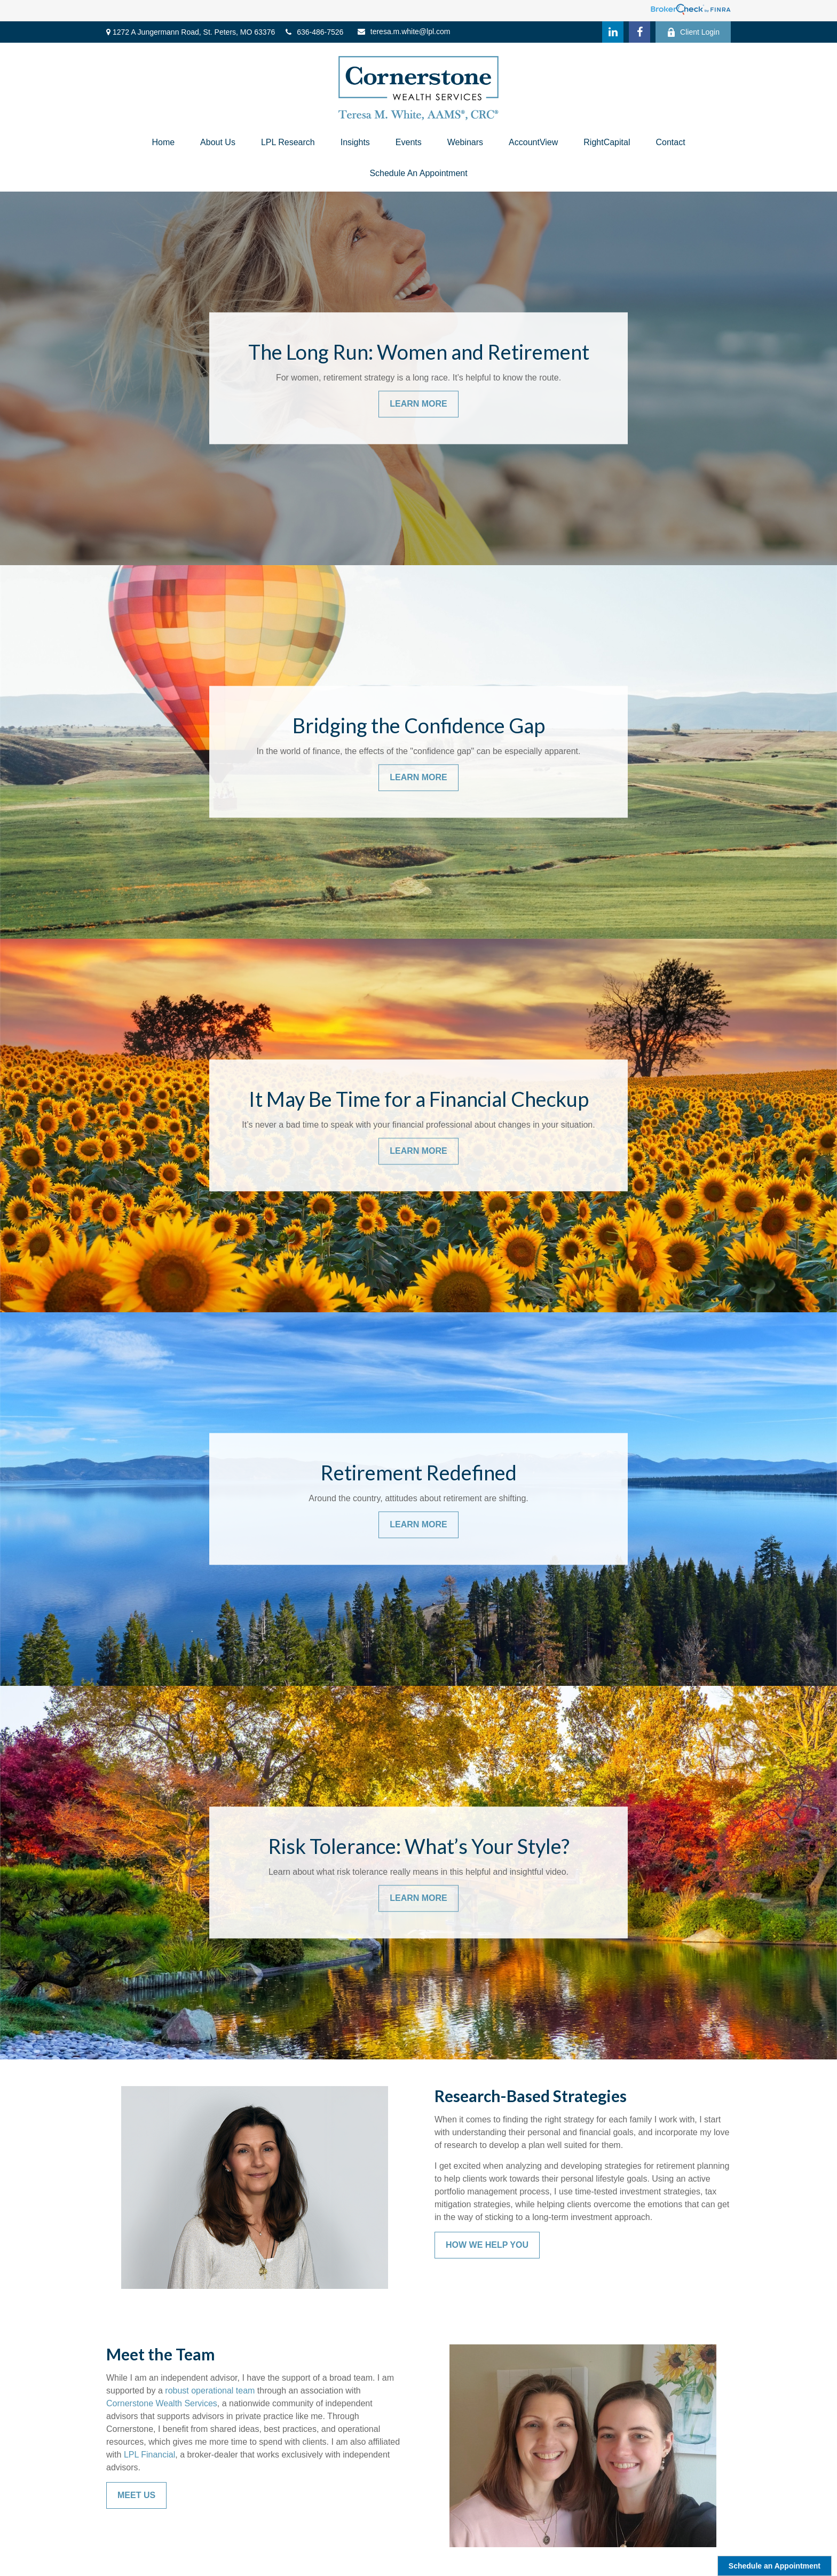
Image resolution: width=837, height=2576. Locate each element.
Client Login (693, 32)
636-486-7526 (314, 32)
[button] (163, 142)
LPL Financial (149, 2454)
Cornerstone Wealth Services (161, 2403)
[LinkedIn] (612, 32)
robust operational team (210, 2390)
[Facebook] (639, 32)
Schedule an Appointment (774, 2566)
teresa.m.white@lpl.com (404, 31)
